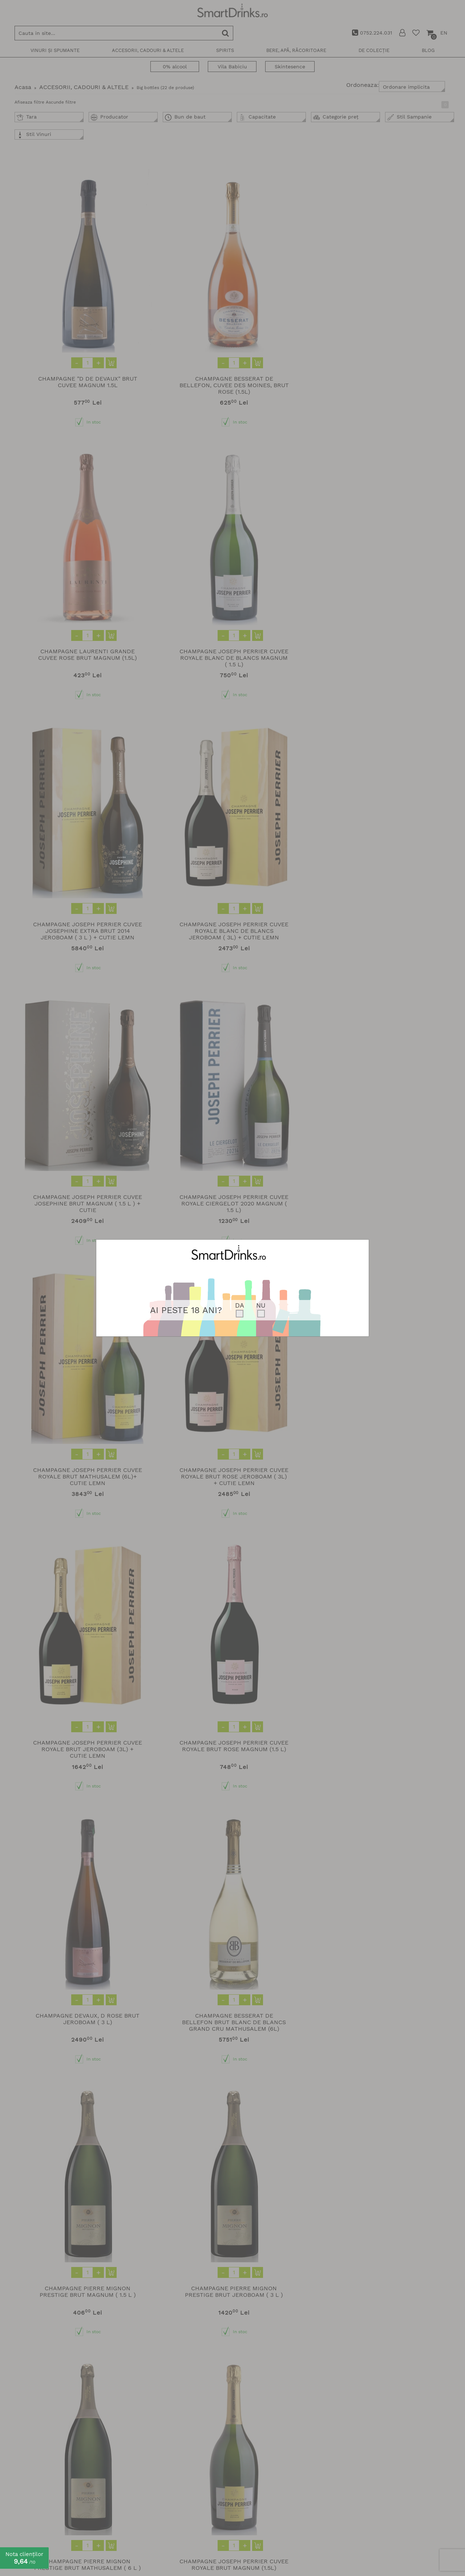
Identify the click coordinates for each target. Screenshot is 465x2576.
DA (239, 1305)
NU (261, 1305)
